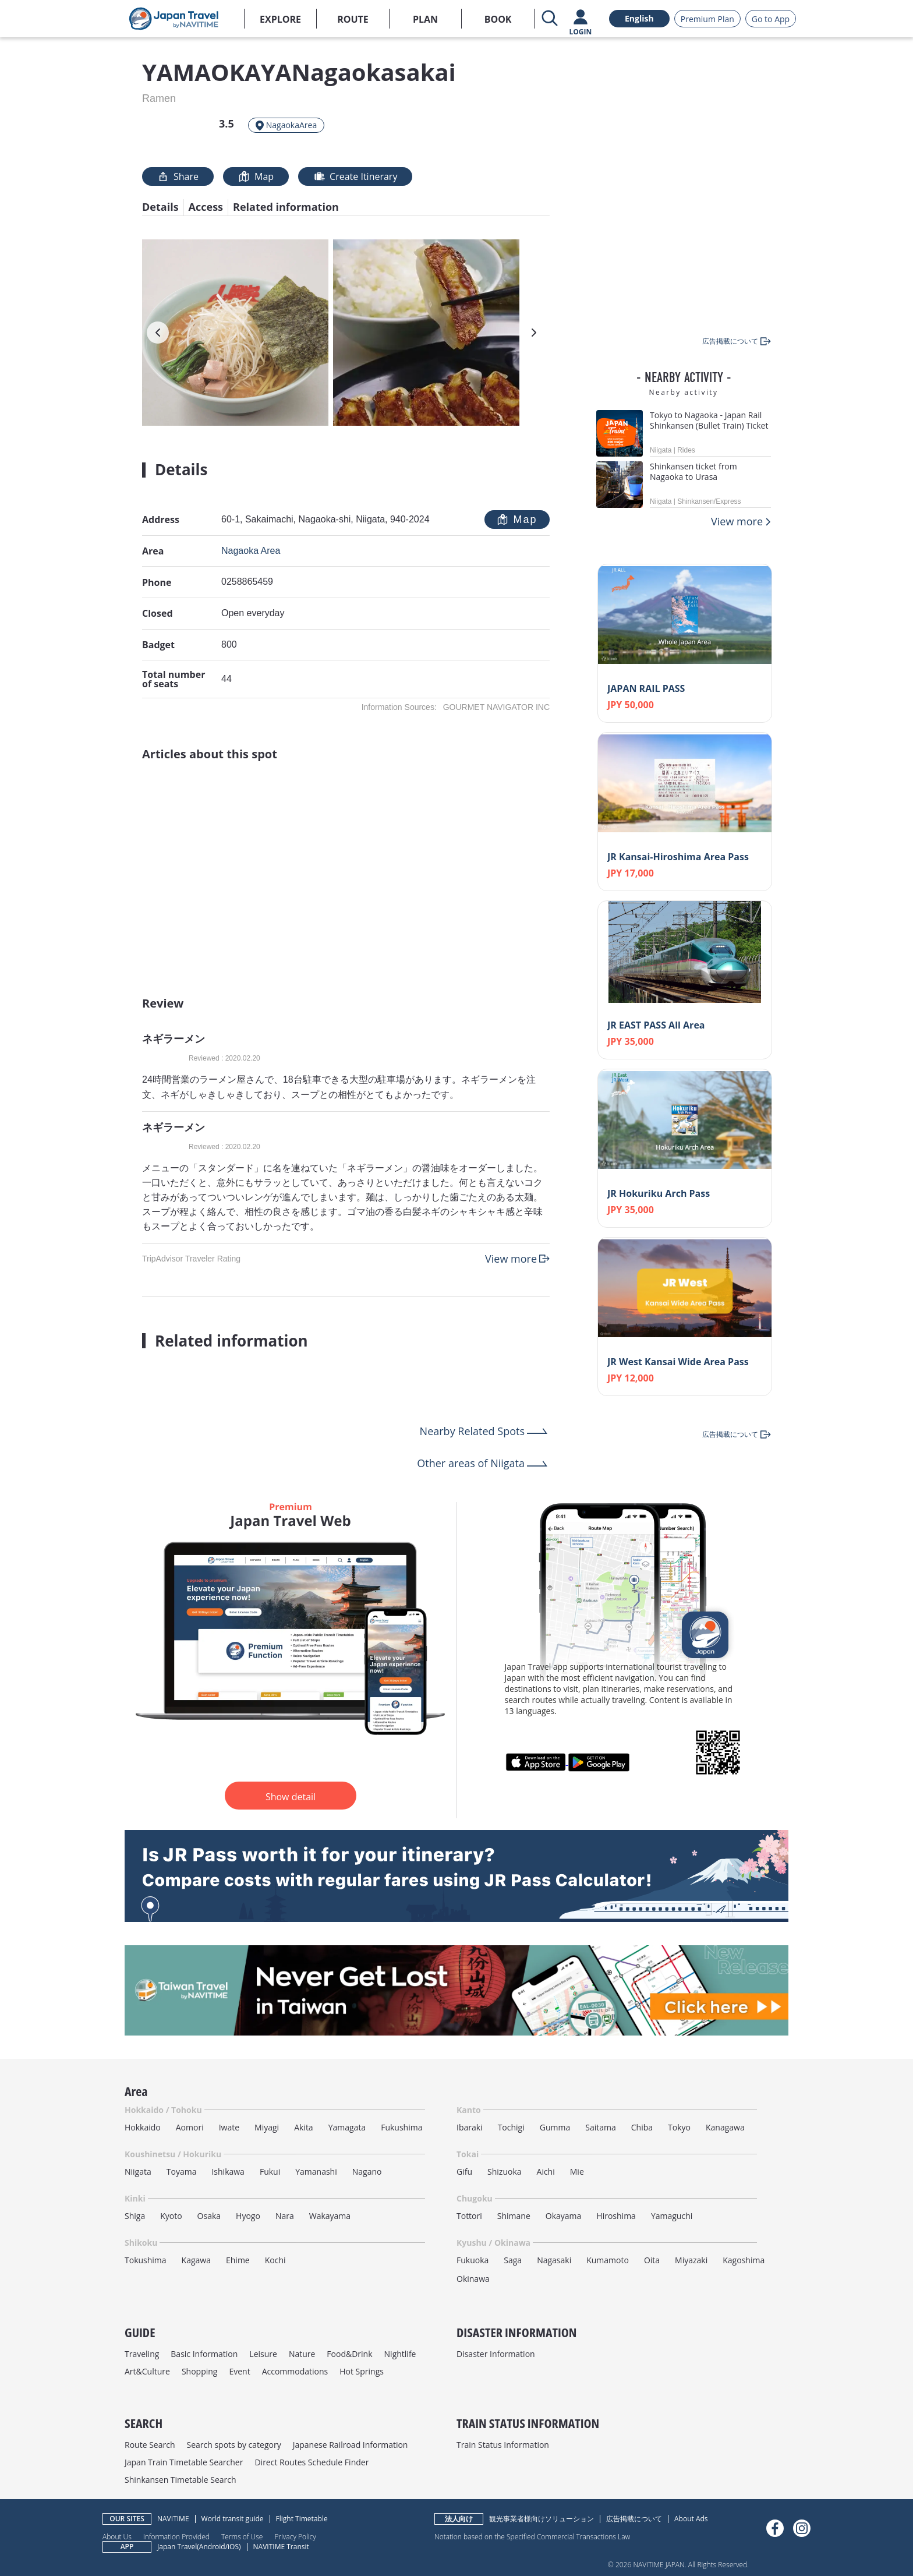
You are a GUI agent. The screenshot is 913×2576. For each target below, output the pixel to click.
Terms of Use (242, 2536)
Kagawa (196, 2260)
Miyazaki (691, 2260)
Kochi (275, 2260)
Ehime (238, 2260)
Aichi (546, 2171)
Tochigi (511, 2127)
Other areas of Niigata (471, 1463)
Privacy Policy (295, 2536)
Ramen (159, 98)
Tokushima (146, 2260)
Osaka (209, 2215)
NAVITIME (173, 2519)
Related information (286, 207)
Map (256, 176)
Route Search (150, 2444)
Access (206, 207)
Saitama (600, 2127)
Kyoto (171, 2215)
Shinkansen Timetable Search (180, 2479)
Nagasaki (554, 2260)
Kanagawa (725, 2127)
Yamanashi (316, 2171)
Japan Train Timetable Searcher (184, 2462)
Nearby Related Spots (472, 1431)
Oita (652, 2260)
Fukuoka (472, 2260)
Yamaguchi (671, 2215)
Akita (303, 2127)
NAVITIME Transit (281, 2547)
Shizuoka (504, 2171)
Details (160, 207)
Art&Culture (147, 2371)
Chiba (642, 2127)
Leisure (263, 2353)
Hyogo (248, 2215)
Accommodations (295, 2371)
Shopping (200, 2371)
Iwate (229, 2127)
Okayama (564, 2215)
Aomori (190, 2127)
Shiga (135, 2215)
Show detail (291, 1796)
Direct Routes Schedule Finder (311, 2462)
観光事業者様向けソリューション (541, 2519)
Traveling (142, 2353)
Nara (284, 2215)
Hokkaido (143, 2127)
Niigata (138, 2171)
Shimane (513, 2215)
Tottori (469, 2215)
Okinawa (473, 2278)
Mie (577, 2171)
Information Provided (176, 2536)
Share (178, 176)
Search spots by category (233, 2444)
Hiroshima (616, 2215)
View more (511, 1258)
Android (212, 2547)
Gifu (464, 2171)
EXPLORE (280, 19)
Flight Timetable (302, 2519)
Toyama (182, 2171)
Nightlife (400, 2353)
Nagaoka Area (250, 551)
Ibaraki (469, 2127)
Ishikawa (227, 2171)
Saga (513, 2260)
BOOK (498, 19)
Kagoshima (744, 2260)
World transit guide (232, 2519)
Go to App (771, 18)
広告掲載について (634, 2519)
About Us (117, 2536)
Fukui (270, 2171)
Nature (302, 2353)
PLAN (425, 19)
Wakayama (330, 2215)
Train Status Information (502, 2444)
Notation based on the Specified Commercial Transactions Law (532, 2536)
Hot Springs (361, 2371)
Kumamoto (607, 2260)
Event (239, 2371)
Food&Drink (349, 2353)
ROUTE (353, 19)
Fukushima (401, 2127)
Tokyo (679, 2127)
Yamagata (347, 2127)
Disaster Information (495, 2353)
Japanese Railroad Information (350, 2444)
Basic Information (204, 2353)
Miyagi (266, 2127)
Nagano (367, 2171)
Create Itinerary (355, 176)
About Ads (691, 2519)
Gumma (555, 2127)
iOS (233, 2547)
